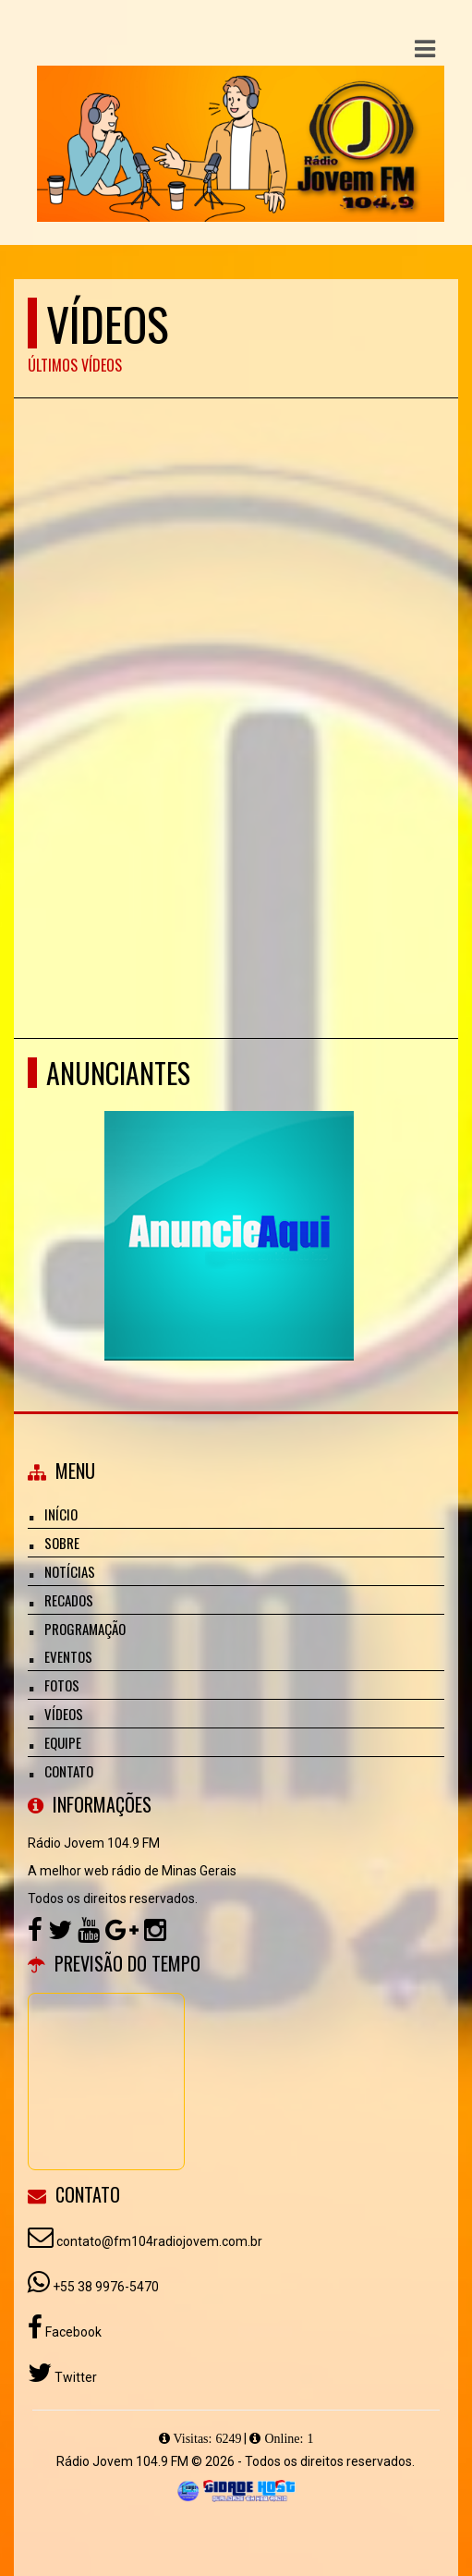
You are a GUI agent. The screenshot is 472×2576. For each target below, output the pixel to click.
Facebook (72, 2332)
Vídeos (63, 1713)
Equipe (62, 1742)
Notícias (69, 1571)
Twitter (74, 2377)
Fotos (61, 1685)
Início (61, 1514)
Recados (68, 1600)
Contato (68, 1771)
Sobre (61, 1542)
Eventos (68, 1656)
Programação (85, 1628)
